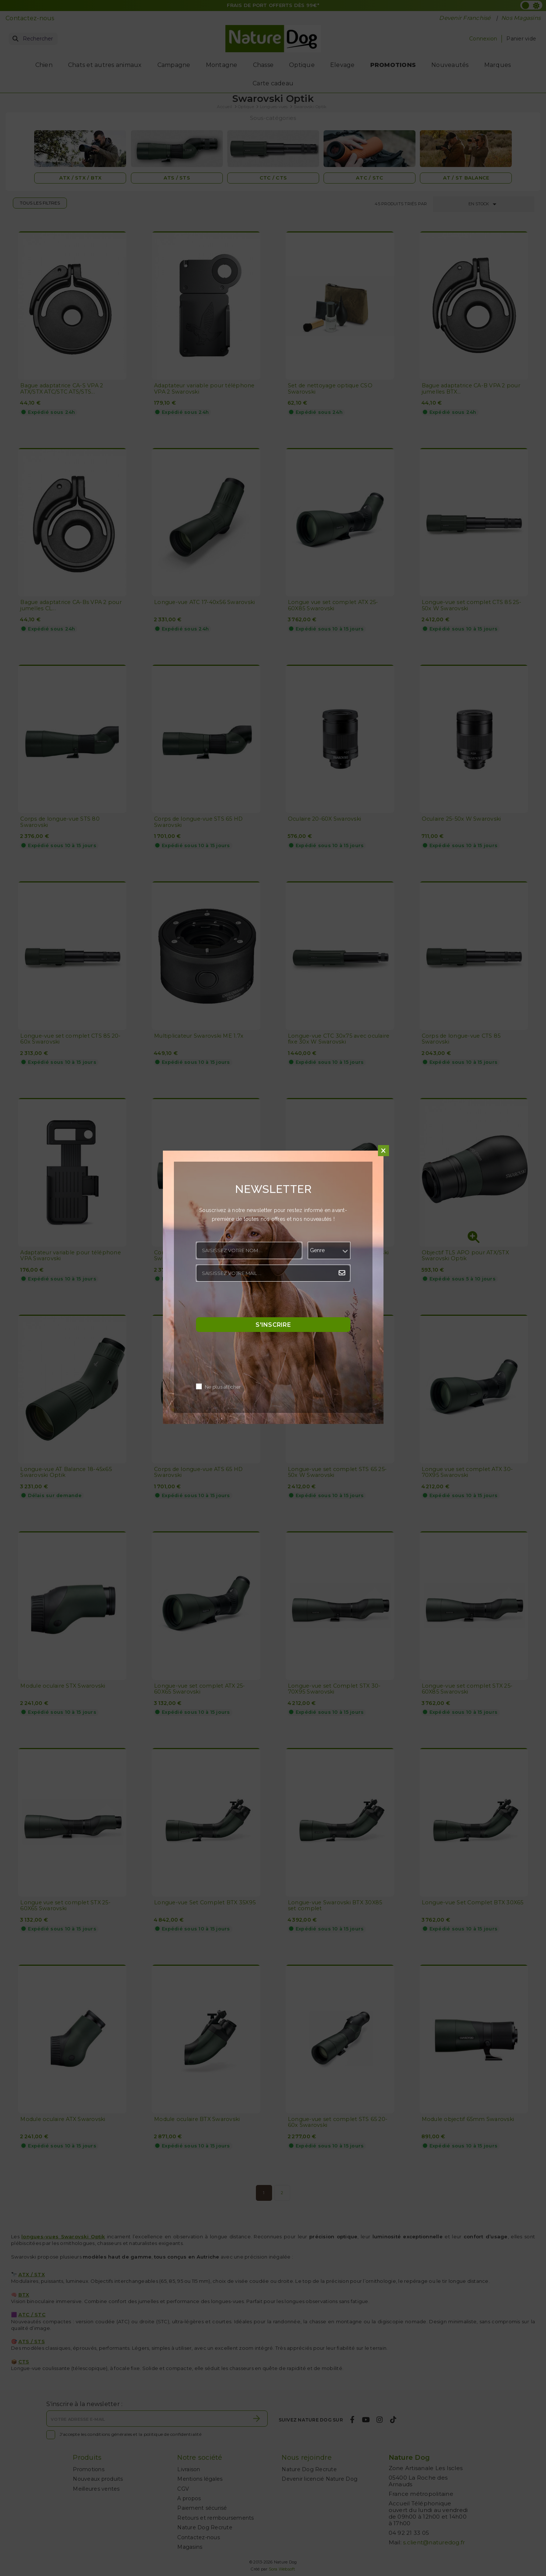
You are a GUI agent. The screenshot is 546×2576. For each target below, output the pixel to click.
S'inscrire (273, 1324)
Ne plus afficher (223, 1387)
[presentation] (252, 1301)
